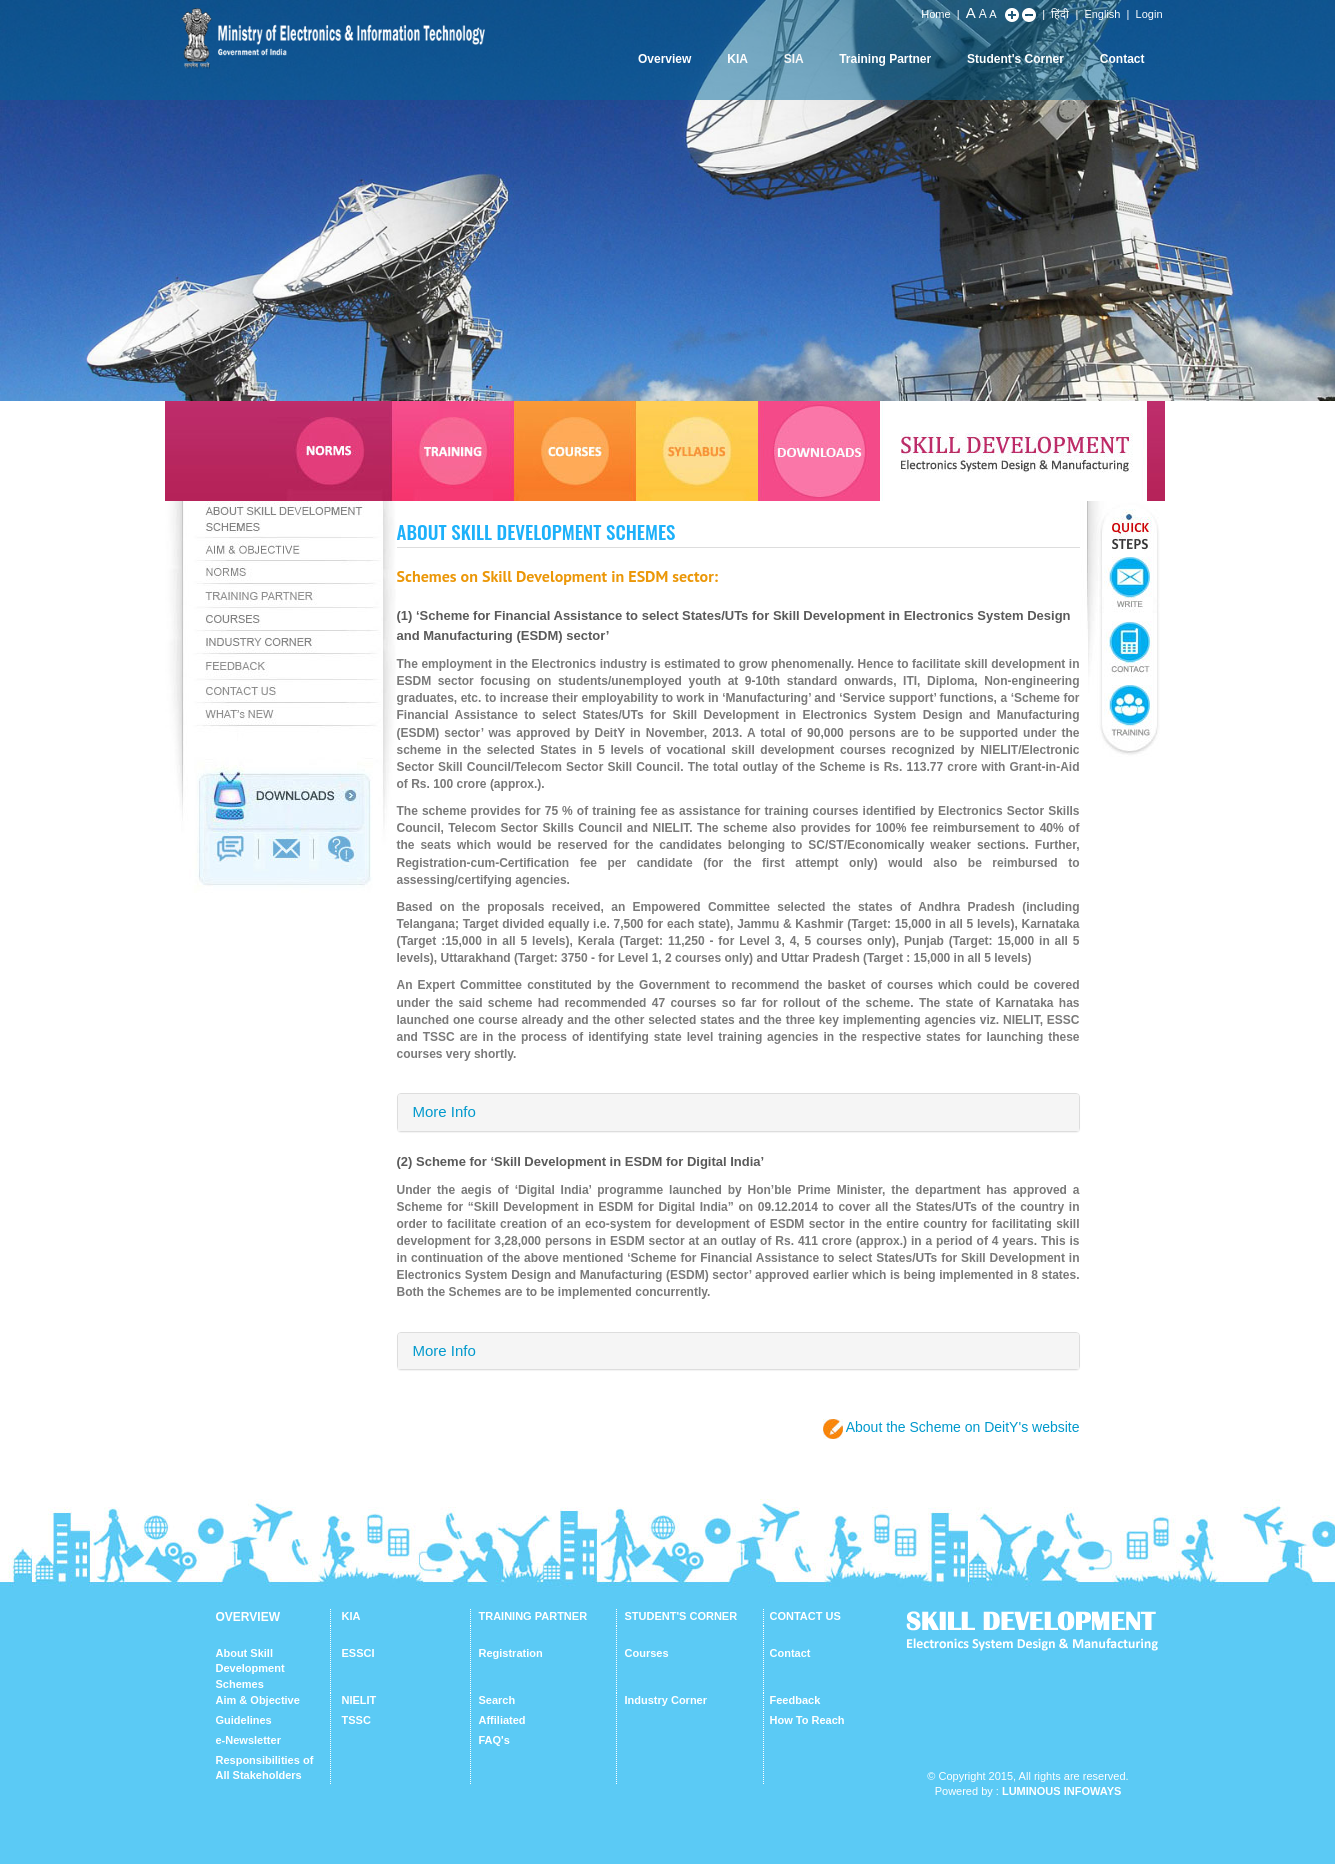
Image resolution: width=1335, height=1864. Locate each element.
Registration (511, 1653)
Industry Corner (666, 1700)
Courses (647, 1653)
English (1102, 14)
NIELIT (359, 1700)
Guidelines (244, 1720)
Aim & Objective (258, 1700)
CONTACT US (805, 1616)
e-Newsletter (248, 1740)
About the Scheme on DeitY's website (963, 1427)
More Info (444, 1111)
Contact (1122, 59)
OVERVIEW (248, 1617)
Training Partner (885, 59)
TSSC (356, 1720)
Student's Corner (1015, 59)
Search (497, 1700)
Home (935, 14)
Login (1149, 14)
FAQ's (494, 1740)
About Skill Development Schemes (250, 1668)
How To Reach (807, 1720)
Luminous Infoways (1061, 1791)
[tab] (738, 1112)
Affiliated (502, 1720)
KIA (737, 59)
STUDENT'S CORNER (681, 1616)
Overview (664, 59)
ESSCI (358, 1653)
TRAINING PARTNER (533, 1616)
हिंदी (1060, 14)
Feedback (795, 1700)
